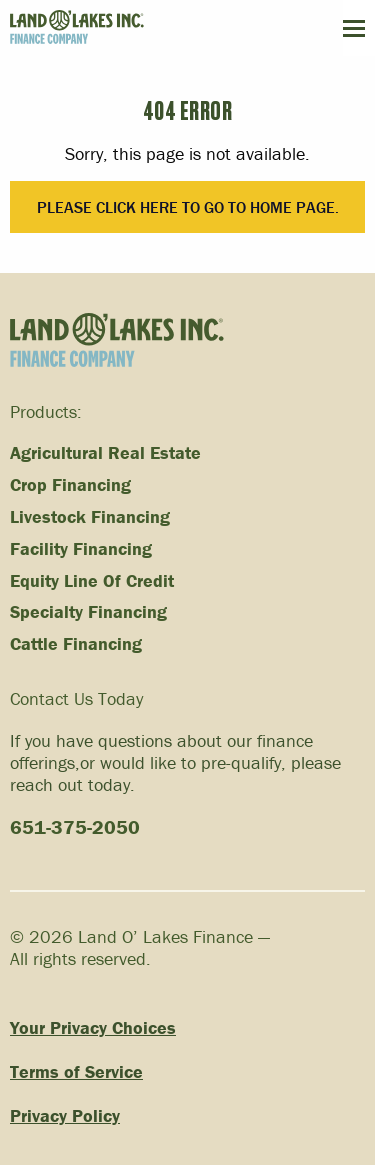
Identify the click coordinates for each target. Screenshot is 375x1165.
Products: (46, 411)
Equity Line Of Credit (92, 581)
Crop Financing (70, 485)
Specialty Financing (88, 612)
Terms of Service (76, 1072)
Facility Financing (81, 549)
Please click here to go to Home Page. (188, 207)
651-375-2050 (75, 826)
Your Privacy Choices (93, 1028)
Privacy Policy (65, 1116)
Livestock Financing (90, 517)
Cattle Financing (76, 644)
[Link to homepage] (117, 340)
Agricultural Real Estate (105, 453)
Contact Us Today (76, 698)
